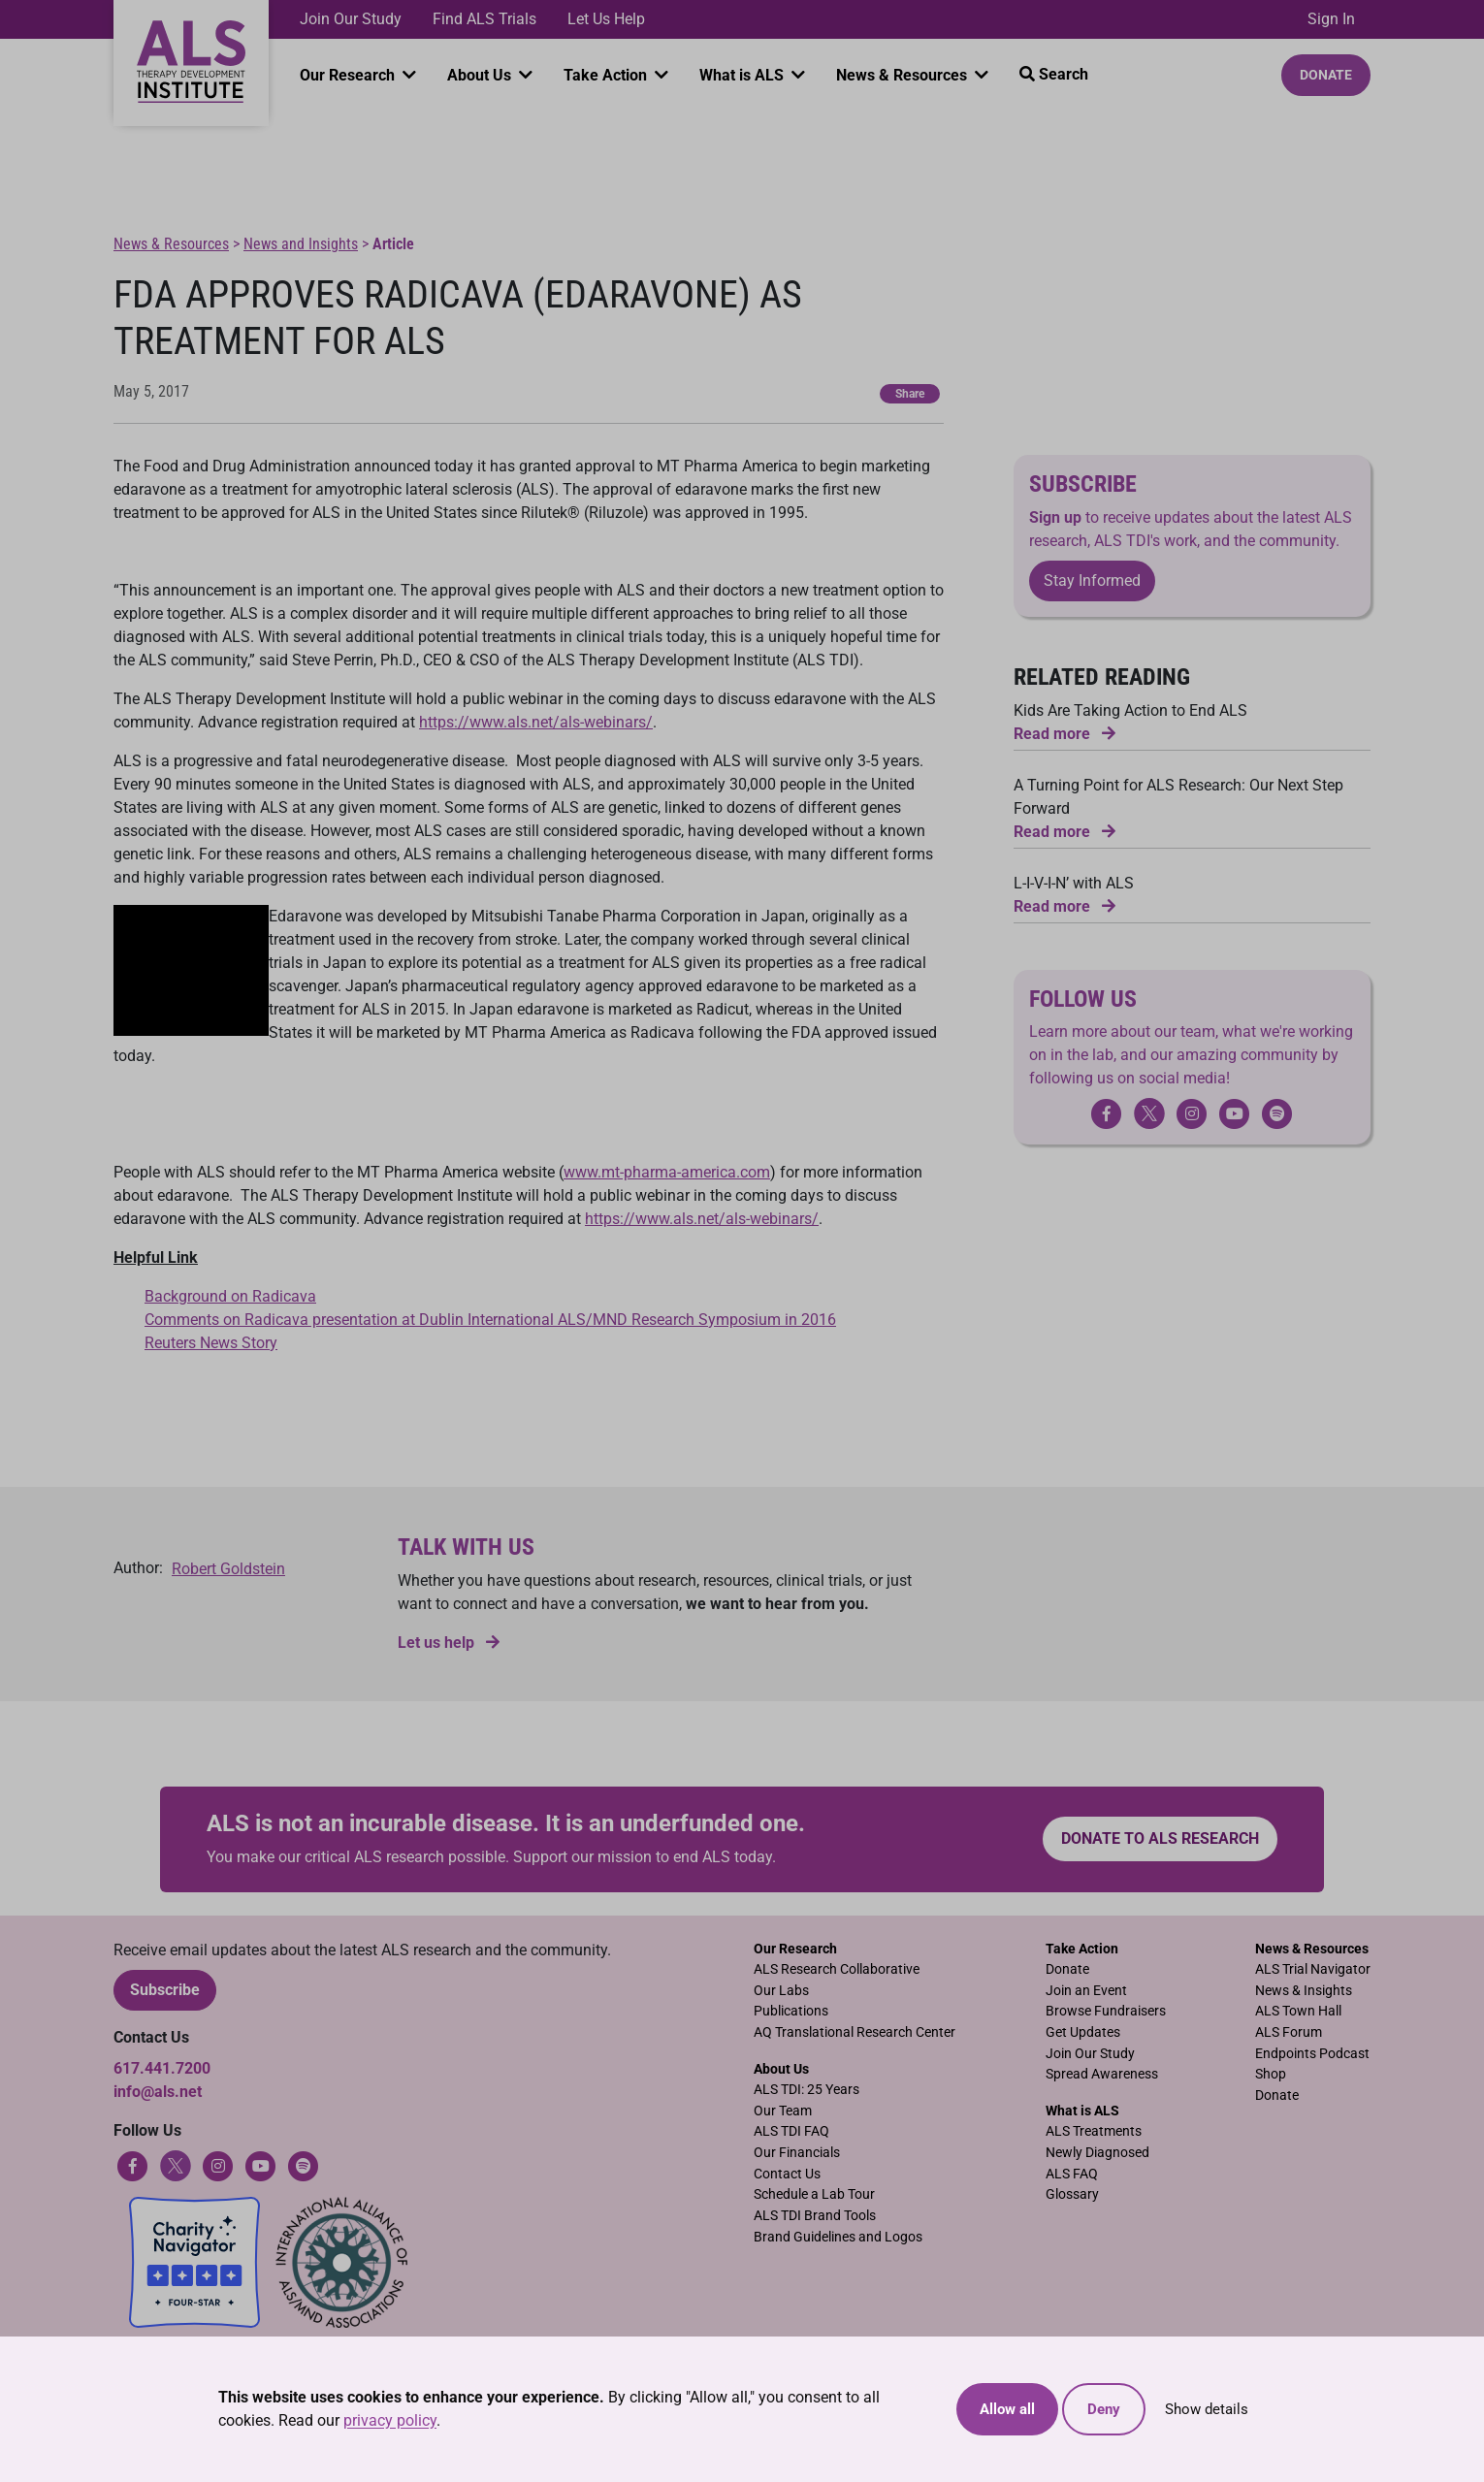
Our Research (349, 75)
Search (1053, 74)
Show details (1206, 2409)
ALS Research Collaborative (836, 1969)
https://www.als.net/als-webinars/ (536, 722)
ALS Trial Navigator (1313, 1969)
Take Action (607, 75)
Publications (791, 2011)
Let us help (449, 1642)
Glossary (1072, 2194)
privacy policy (389, 2420)
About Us (481, 75)
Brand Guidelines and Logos (838, 2237)
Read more (1064, 734)
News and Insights (300, 244)
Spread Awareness (1102, 2074)
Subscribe (165, 1990)
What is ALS (743, 75)
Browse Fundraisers (1106, 2011)
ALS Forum (1288, 2032)
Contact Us (787, 2174)
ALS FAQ (1072, 2174)
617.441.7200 (161, 2068)
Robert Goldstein (228, 1569)
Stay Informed (1092, 580)
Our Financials (797, 2152)
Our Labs (781, 1990)
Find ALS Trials (484, 19)
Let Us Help (606, 19)
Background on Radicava (230, 1296)
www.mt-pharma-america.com (667, 1172)
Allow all (1007, 2409)
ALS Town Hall (1298, 2011)
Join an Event (1086, 1990)
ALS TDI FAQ (791, 2131)
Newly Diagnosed (1097, 2152)
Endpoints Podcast (1312, 2054)
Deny (1103, 2409)
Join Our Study (351, 19)
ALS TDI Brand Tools (815, 2216)
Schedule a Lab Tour (814, 2194)
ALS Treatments (1094, 2131)
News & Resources (903, 75)
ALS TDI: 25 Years (806, 2089)
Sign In (1331, 19)
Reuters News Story (211, 1343)
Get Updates (1083, 2032)
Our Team (783, 2111)
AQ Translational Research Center (854, 2032)
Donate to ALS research (1160, 1838)
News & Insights (1303, 1990)
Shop (1270, 2074)
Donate (1326, 74)
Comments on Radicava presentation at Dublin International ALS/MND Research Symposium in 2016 (490, 1319)
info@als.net (157, 2091)
